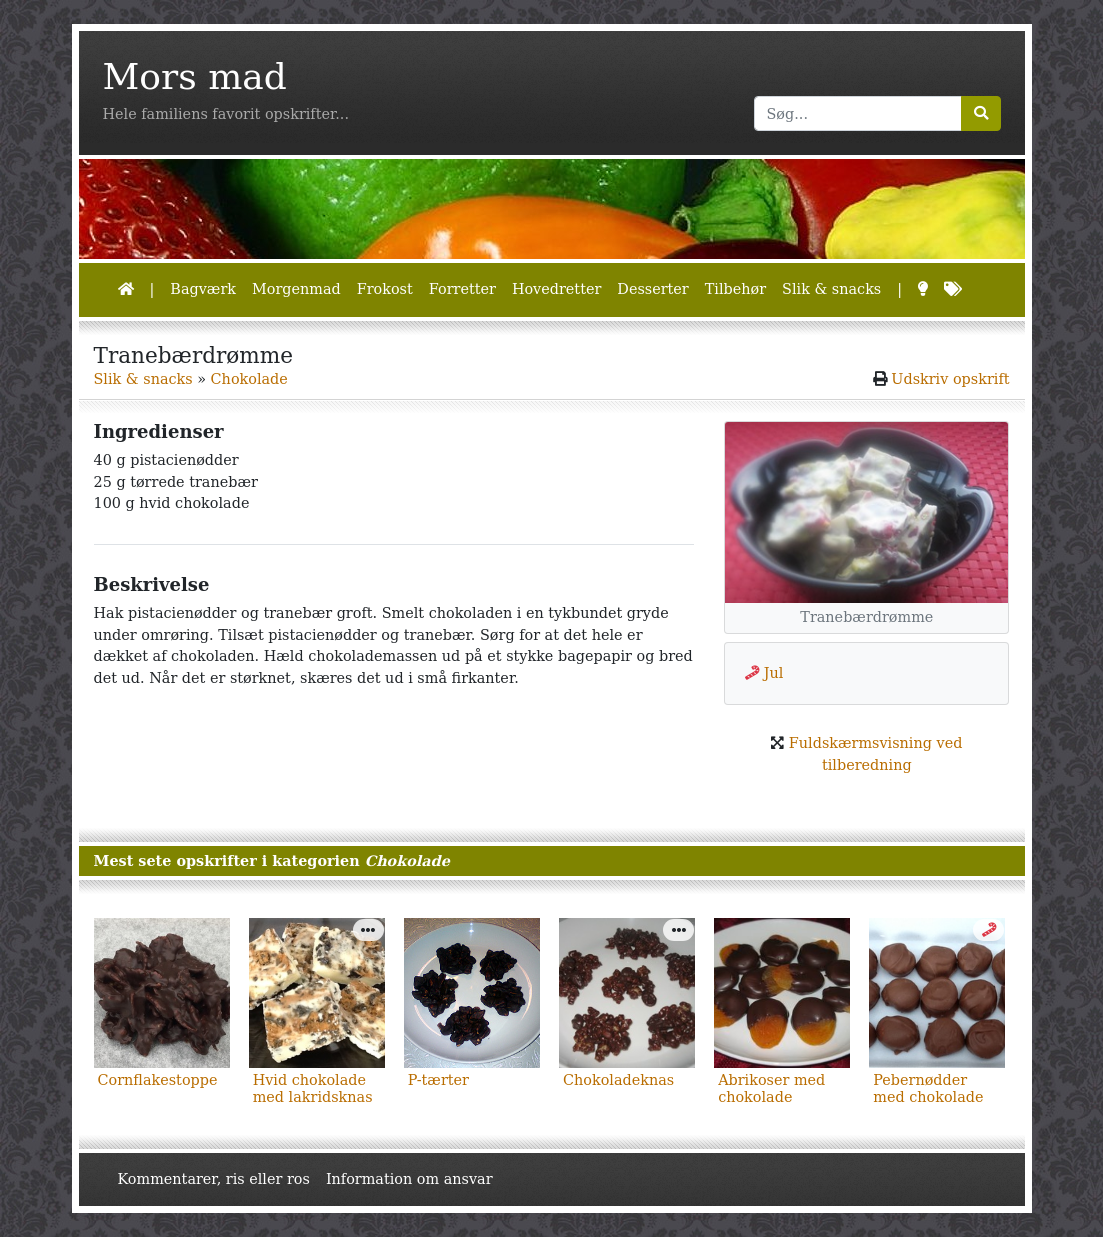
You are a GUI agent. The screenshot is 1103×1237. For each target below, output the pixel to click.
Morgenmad (296, 289)
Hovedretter (556, 289)
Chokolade (249, 379)
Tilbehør (735, 289)
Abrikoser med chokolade (771, 1088)
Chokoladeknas (618, 1080)
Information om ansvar (409, 1179)
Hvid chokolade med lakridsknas (313, 1088)
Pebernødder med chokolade (928, 1088)
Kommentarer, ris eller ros (214, 1179)
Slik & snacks (831, 289)
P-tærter (438, 1080)
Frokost (385, 289)
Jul (774, 673)
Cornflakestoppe (158, 1080)
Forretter (462, 289)
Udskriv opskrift (950, 379)
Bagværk (203, 289)
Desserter (652, 289)
